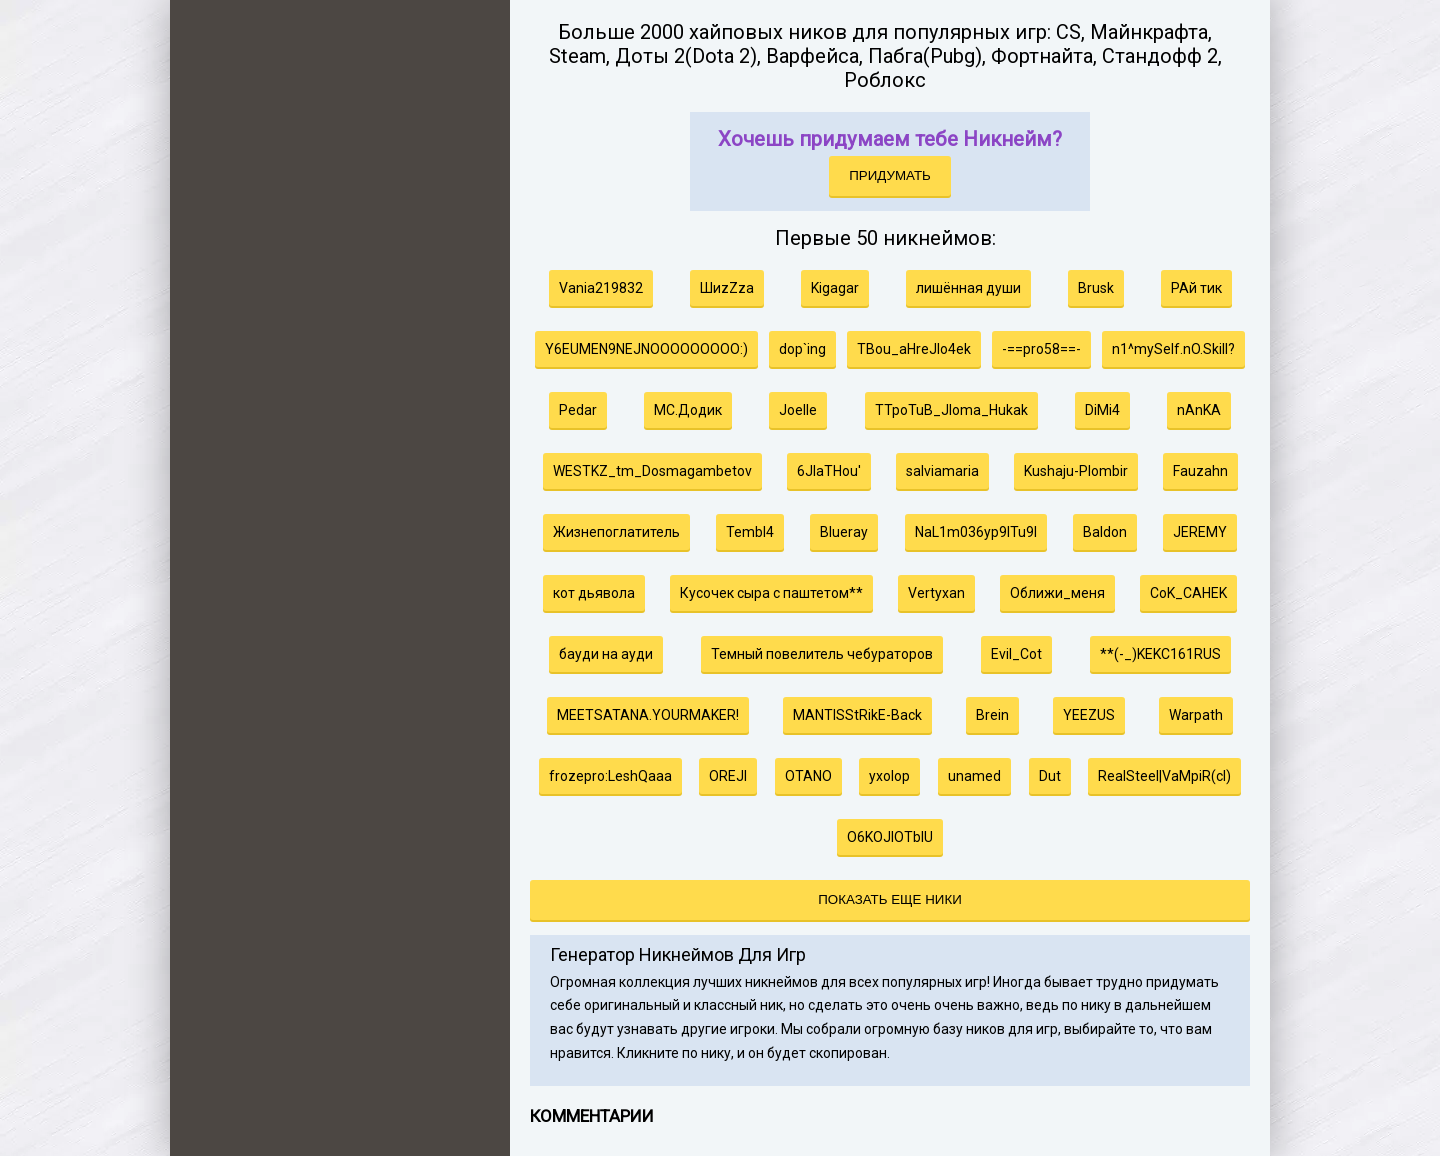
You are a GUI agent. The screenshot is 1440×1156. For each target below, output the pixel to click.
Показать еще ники (889, 899)
